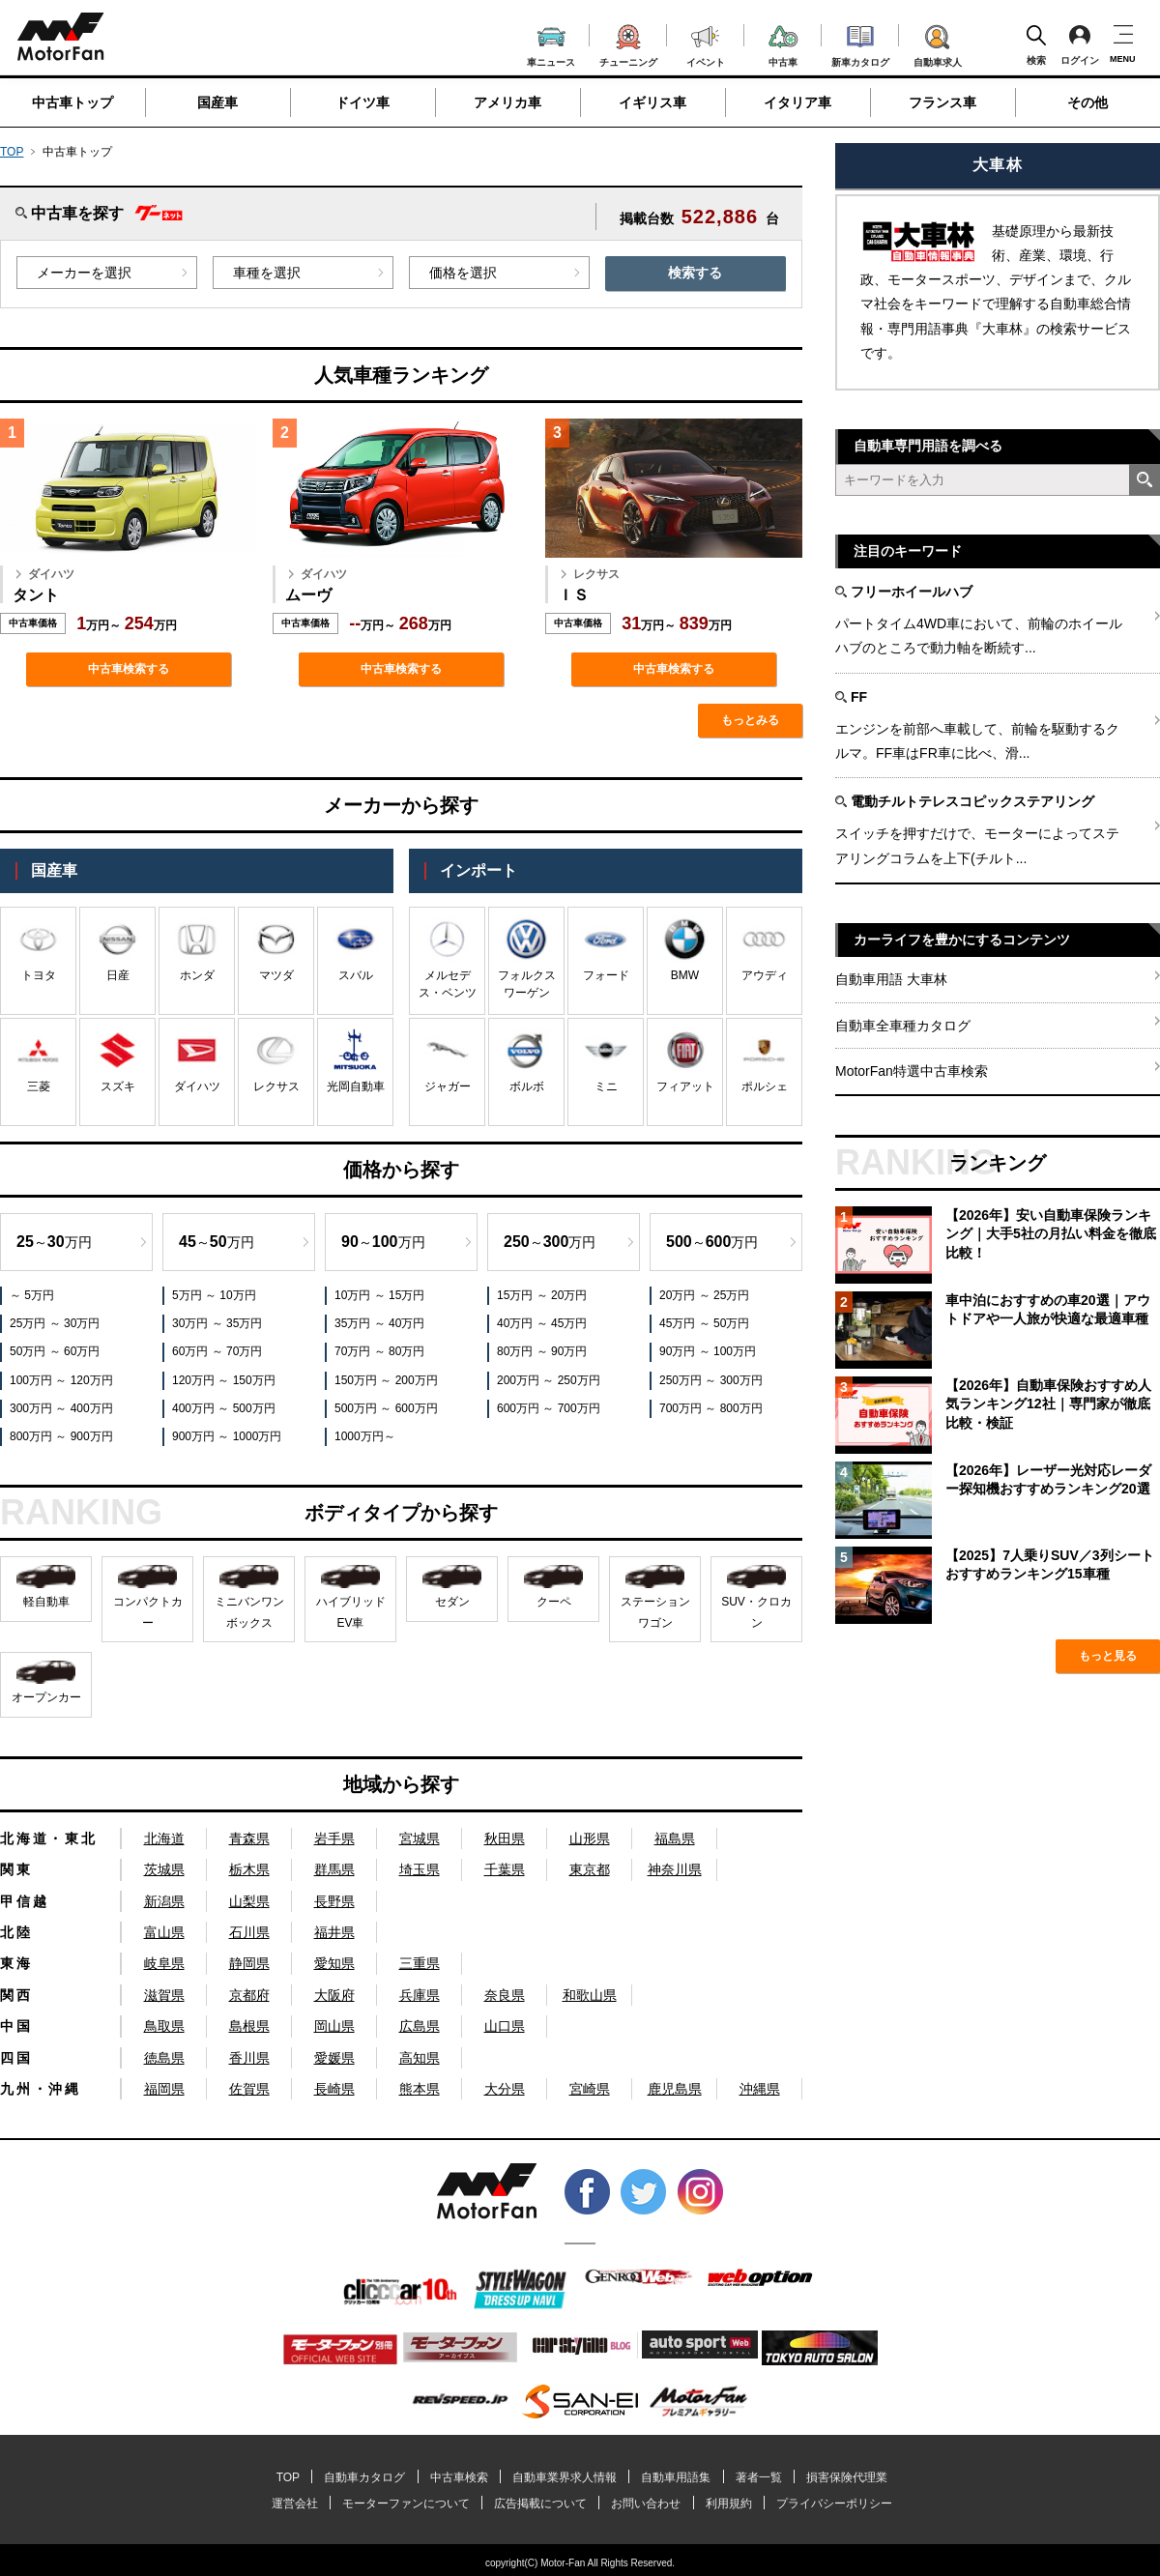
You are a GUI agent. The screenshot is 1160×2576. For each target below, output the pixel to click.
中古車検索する (128, 669)
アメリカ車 (507, 102)
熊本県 (419, 2089)
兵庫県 (419, 1995)
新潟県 (164, 1901)
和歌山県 (590, 1995)
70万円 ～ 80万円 (379, 1351)
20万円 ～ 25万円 (704, 1295)
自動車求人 (938, 42)
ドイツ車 (362, 102)
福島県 (674, 1838)
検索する (695, 272)
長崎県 (334, 2089)
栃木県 (249, 1869)
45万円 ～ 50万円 (704, 1323)
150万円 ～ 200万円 (386, 1380)
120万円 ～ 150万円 (224, 1380)
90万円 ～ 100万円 (707, 1351)
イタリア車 (797, 102)
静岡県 (249, 1963)
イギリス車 (652, 102)
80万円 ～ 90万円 (542, 1351)
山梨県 (249, 1901)
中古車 (783, 43)
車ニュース (551, 44)
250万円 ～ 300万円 (711, 1380)
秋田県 (504, 1838)
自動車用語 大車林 (891, 979)
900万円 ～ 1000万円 (226, 1436)
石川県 (249, 1932)
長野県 (334, 1901)
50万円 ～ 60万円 (55, 1351)
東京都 (589, 1869)
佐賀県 (249, 2089)
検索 (1036, 44)
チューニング (628, 42)
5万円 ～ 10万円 (214, 1295)
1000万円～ (364, 1436)
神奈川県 (675, 1869)
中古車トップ (72, 102)
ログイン (1079, 44)
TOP (11, 152)
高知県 (419, 2058)
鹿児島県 (675, 2089)
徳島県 (164, 2058)
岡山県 (334, 2026)
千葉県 (504, 1869)
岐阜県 (164, 1963)
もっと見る (1108, 1656)
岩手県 (334, 1838)
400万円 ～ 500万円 (224, 1408)
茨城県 (164, 1869)
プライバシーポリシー (834, 2503)
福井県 (334, 1932)
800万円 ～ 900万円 (61, 1436)
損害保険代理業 (846, 2477)
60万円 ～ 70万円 (217, 1351)
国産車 (217, 102)
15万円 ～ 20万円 (542, 1295)
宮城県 (419, 1838)
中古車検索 (459, 2477)
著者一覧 (759, 2477)
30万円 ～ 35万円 (217, 1323)
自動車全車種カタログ (903, 1025)
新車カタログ (860, 43)
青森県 (249, 1838)
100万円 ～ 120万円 (61, 1380)
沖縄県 (760, 2089)
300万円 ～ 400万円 (61, 1408)
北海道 (164, 1838)
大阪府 (334, 1995)
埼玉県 (419, 1869)
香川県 (249, 2058)
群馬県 (334, 1869)
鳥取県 (164, 2026)
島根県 (249, 2026)
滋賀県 (164, 1995)
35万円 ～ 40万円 (379, 1323)
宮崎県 (589, 2089)
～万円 (54, 1241)
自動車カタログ (364, 2477)
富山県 (164, 1932)
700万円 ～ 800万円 (711, 1408)
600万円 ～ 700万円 (548, 1408)
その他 (1087, 102)
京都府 (249, 1995)
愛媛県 (334, 2058)
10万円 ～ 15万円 (379, 1295)
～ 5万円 (32, 1295)
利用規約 (729, 2503)
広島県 (419, 2026)
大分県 (504, 2089)
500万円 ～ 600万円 (386, 1408)
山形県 (589, 1838)
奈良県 (504, 1995)
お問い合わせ (646, 2503)
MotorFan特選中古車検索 (911, 1071)
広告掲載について (540, 2503)
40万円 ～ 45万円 (542, 1323)
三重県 (419, 1963)
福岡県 (164, 2089)
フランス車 (942, 102)
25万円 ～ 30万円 (55, 1323)
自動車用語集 (675, 2477)
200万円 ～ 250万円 (548, 1380)
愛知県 (334, 1963)
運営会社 (295, 2503)
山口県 (504, 2026)
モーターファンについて (406, 2503)
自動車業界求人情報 (564, 2477)
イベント (705, 44)
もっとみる (750, 720)
